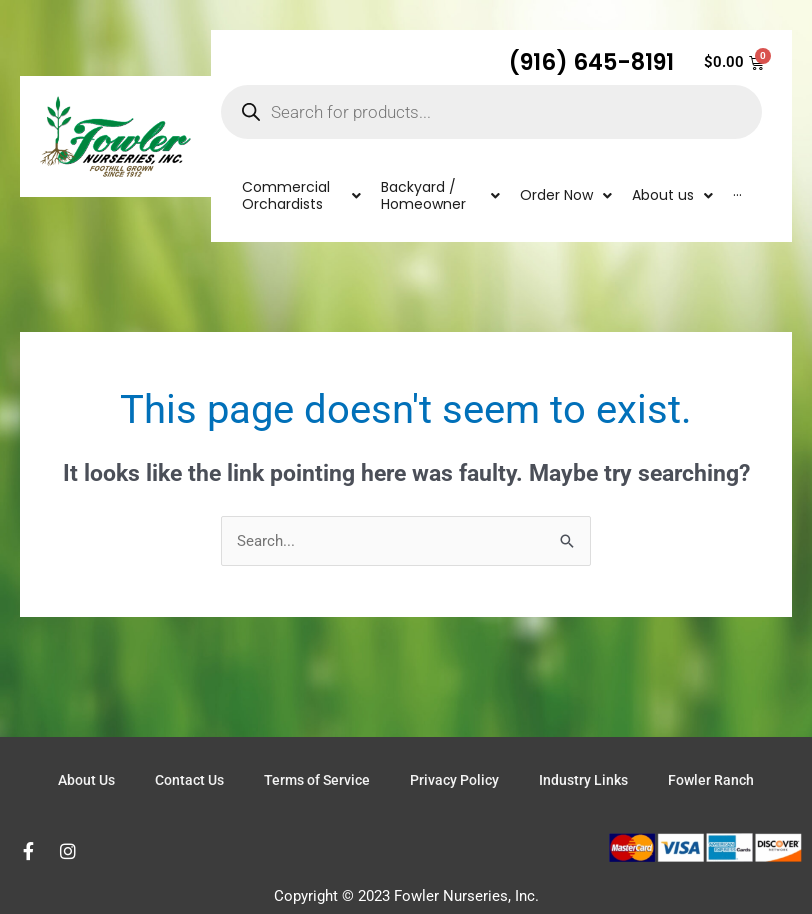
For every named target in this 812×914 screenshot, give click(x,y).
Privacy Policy (454, 780)
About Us (86, 780)
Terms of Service (317, 780)
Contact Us (189, 780)
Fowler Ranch (711, 780)
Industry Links (583, 780)
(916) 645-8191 (591, 62)
